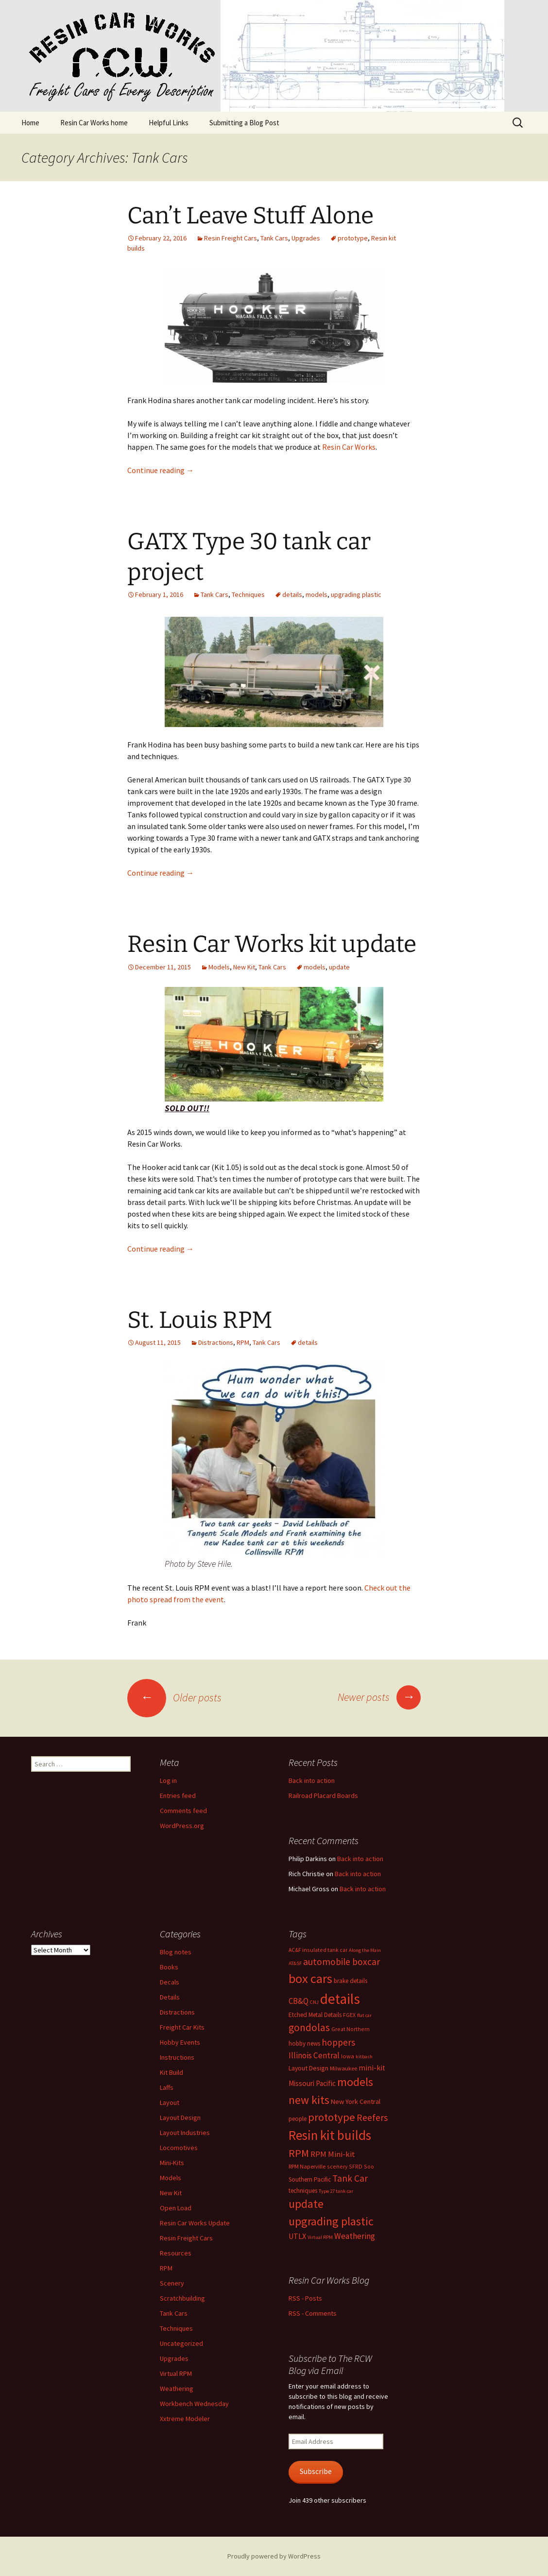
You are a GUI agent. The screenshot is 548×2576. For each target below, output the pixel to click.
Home (30, 122)
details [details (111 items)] (340, 1999)
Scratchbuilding (182, 2298)
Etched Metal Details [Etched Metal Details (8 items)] (315, 2015)
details (292, 594)
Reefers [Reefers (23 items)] (372, 2117)
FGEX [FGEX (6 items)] (349, 2014)
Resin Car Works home (94, 122)
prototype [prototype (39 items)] (331, 2117)
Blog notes (175, 1952)
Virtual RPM (176, 2373)
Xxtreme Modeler (185, 2418)
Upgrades (305, 238)
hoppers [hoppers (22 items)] (338, 2042)
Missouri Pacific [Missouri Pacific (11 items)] (312, 2083)
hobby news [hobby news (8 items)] (304, 2043)
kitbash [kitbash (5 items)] (364, 2056)
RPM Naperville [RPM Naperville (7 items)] (307, 2166)
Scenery (172, 2283)
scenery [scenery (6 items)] (337, 2166)
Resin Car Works (349, 447)
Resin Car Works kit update (271, 944)
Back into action (312, 1780)
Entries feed (178, 1795)
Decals (169, 1982)
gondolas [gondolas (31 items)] (309, 2027)
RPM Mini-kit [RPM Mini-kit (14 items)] (332, 2154)
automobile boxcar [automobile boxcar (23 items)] (341, 1961)
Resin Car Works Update (195, 2223)
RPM (243, 1342)
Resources (175, 2253)
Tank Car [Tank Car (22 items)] (350, 2178)
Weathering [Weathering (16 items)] (354, 2236)
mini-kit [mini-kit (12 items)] (372, 2067)
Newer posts (379, 1697)
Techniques (248, 594)
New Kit (244, 967)
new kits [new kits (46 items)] (309, 2100)
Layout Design (180, 2117)
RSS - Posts (305, 2298)
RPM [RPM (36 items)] (299, 2153)
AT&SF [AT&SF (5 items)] (295, 1963)
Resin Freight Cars (230, 238)
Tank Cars (274, 238)
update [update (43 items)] (306, 2204)
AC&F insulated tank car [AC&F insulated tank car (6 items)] (318, 1949)
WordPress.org (182, 1825)
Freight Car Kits (182, 2027)
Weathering (176, 2388)
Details (170, 1997)
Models (219, 967)
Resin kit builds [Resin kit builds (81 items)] (330, 2135)
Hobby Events (180, 2042)
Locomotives (179, 2147)
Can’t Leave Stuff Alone (250, 216)
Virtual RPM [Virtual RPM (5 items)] (320, 2237)
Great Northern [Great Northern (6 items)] (350, 2029)
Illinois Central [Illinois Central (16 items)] (314, 2055)
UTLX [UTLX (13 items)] (297, 2236)
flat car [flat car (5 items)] (364, 2015)
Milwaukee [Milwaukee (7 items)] (343, 2068)
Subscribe (316, 2471)
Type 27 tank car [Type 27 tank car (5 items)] (336, 2191)
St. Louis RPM (200, 1320)
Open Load (175, 2207)
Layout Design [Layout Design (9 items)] (308, 2068)
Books (169, 1967)
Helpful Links (168, 122)
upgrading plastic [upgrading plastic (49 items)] (331, 2221)
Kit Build (171, 2072)
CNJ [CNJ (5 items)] (314, 2002)
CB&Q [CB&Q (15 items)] (298, 2001)
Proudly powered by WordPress (274, 2556)
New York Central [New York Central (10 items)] (355, 2101)
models (316, 594)
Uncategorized (181, 2343)
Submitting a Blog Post (244, 122)
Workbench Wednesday (194, 2403)
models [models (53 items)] (355, 2081)
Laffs (166, 2087)
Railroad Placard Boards (323, 1795)
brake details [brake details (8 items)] (350, 1981)
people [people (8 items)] (298, 2119)
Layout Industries (185, 2132)
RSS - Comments (313, 2313)
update (339, 967)
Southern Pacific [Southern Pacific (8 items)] (310, 2179)
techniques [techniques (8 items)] (303, 2190)
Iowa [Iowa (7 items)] (347, 2056)
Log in (168, 1780)
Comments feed (183, 1810)
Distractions (215, 1342)
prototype (353, 238)
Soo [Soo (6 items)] (369, 2166)
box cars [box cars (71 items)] (310, 1978)
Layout (169, 2102)
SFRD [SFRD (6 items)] (355, 2166)
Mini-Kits (172, 2162)
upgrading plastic (356, 594)
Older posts (174, 1697)
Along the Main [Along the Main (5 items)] (365, 1950)
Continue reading (160, 470)
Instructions (177, 2057)
